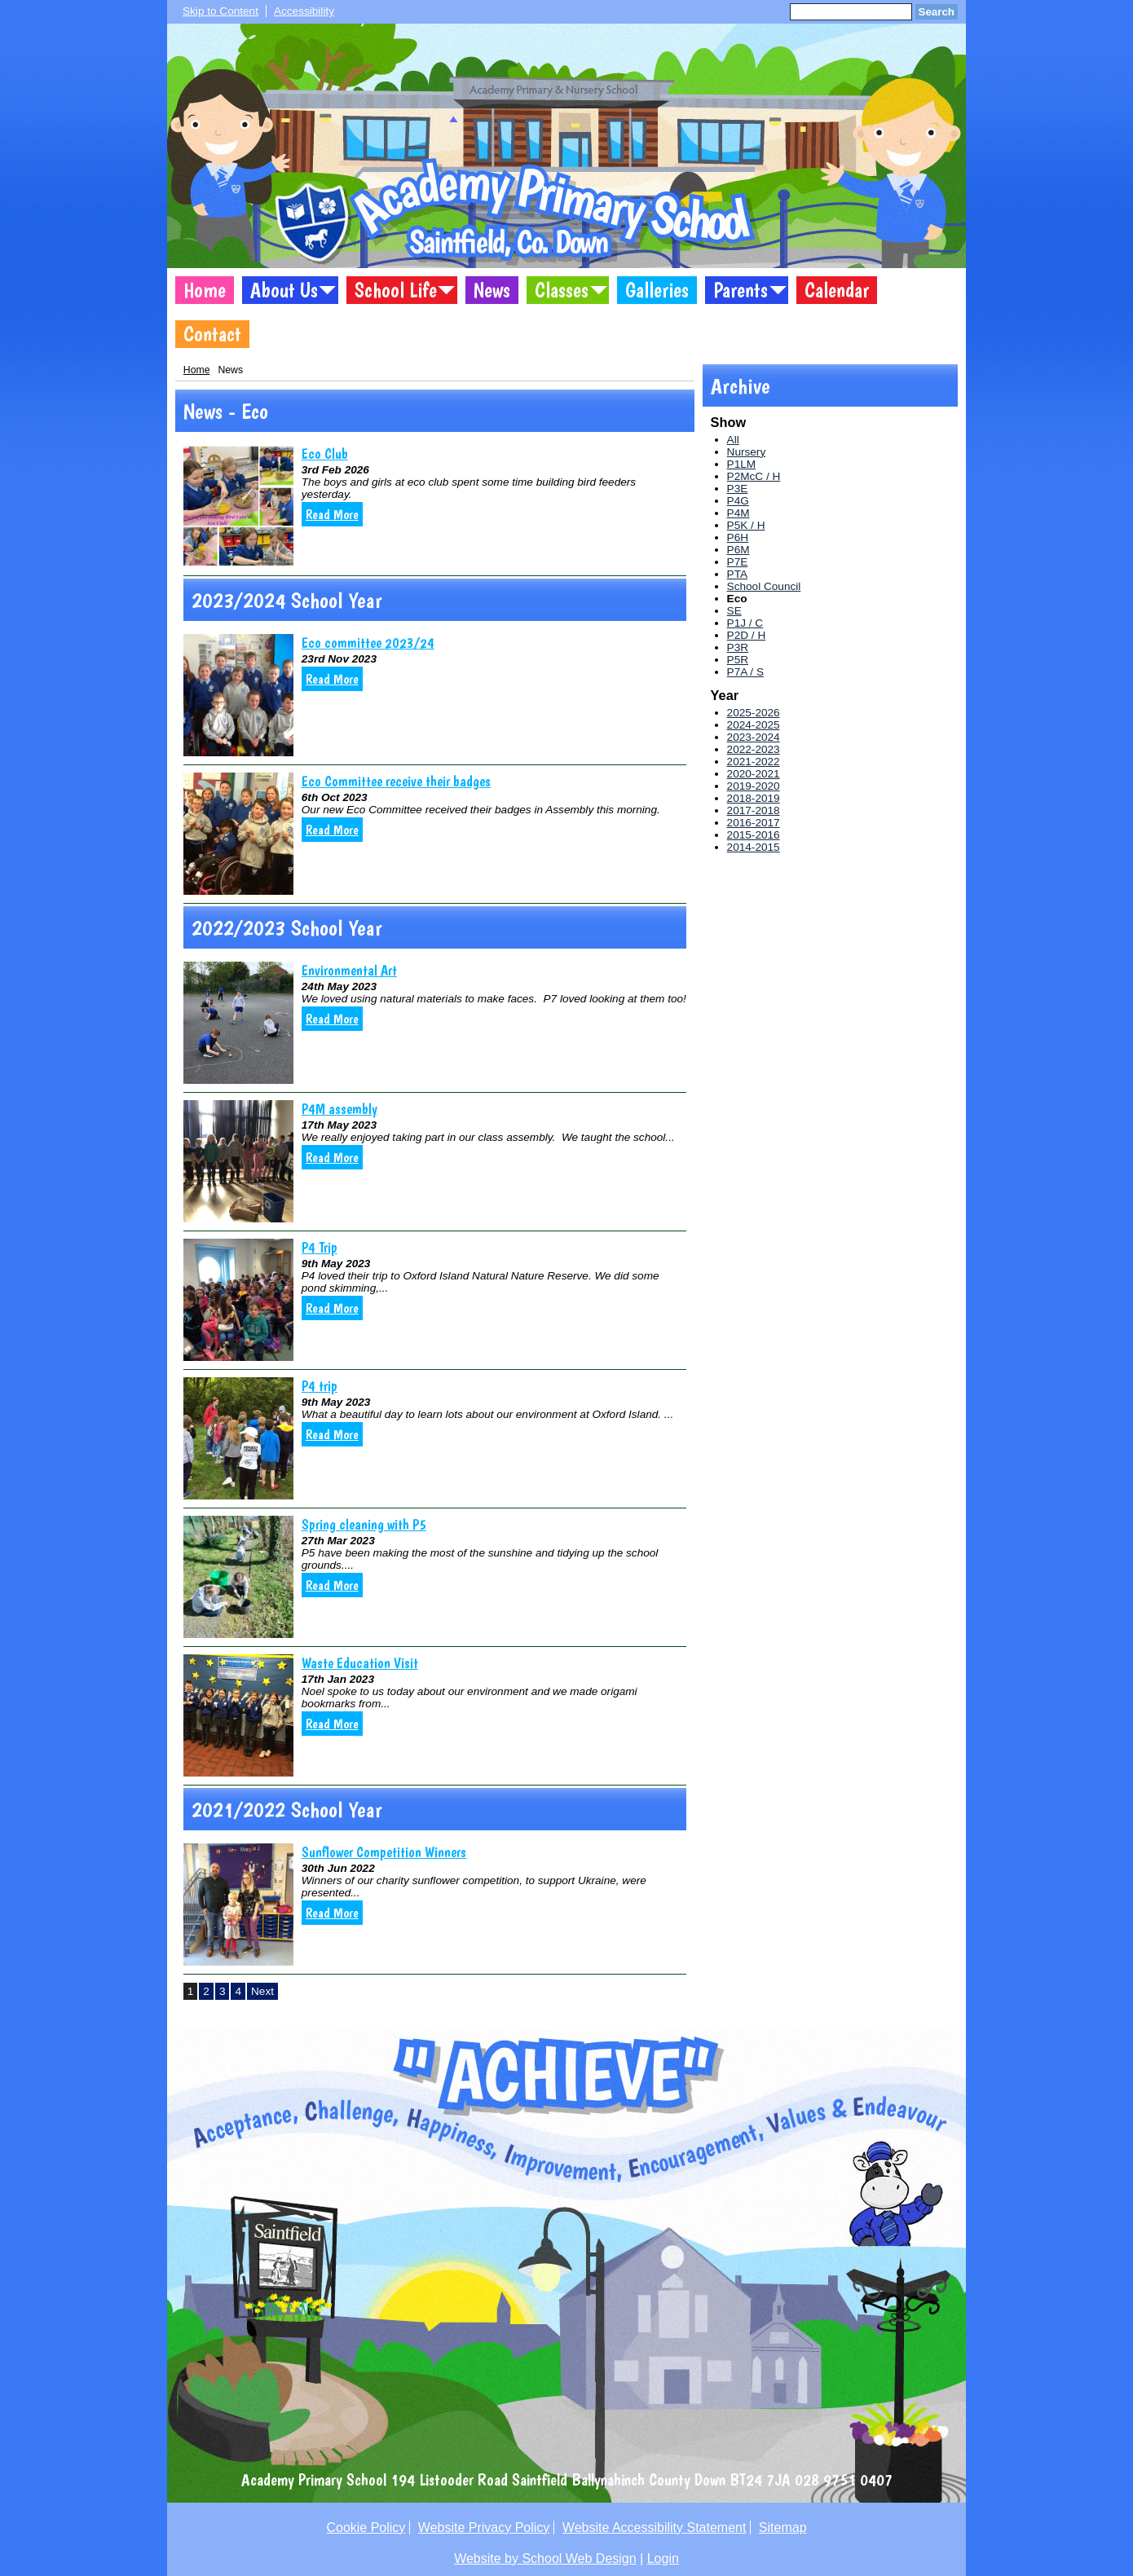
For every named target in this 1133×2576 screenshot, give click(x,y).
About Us (284, 290)
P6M (738, 550)
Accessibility (304, 11)
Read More (332, 514)
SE (734, 611)
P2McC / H (754, 476)
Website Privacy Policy (484, 2527)
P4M (738, 513)
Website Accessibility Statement (654, 2527)
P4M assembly (339, 1108)
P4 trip (319, 1385)
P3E (737, 488)
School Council (764, 586)
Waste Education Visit (360, 1662)
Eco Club (325, 453)
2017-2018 (753, 810)
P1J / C (745, 623)
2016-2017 (753, 823)
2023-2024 (753, 737)
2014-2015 (753, 847)
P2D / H (746, 635)
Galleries (657, 290)
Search (936, 12)
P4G (738, 501)
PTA (737, 574)
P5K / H (746, 525)
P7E (737, 562)
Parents (740, 290)
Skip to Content (220, 11)
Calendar (837, 290)
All (733, 440)
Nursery (746, 452)
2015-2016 (753, 835)
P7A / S (745, 672)
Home (204, 290)
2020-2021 (753, 774)
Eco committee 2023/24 (368, 642)
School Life (396, 290)
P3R (737, 647)
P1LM (741, 464)
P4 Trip (319, 1247)
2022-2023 (753, 749)
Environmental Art (349, 970)
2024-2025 (753, 725)
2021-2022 (753, 761)
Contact (212, 334)
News (492, 290)
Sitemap (783, 2527)
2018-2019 (753, 798)
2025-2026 (753, 713)
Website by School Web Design (545, 2558)
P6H (737, 537)
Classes (562, 290)
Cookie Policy (365, 2527)
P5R (737, 660)
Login (663, 2558)
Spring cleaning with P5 (364, 1524)
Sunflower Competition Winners (384, 1851)
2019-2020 (753, 786)
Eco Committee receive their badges (396, 781)
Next (262, 1991)
